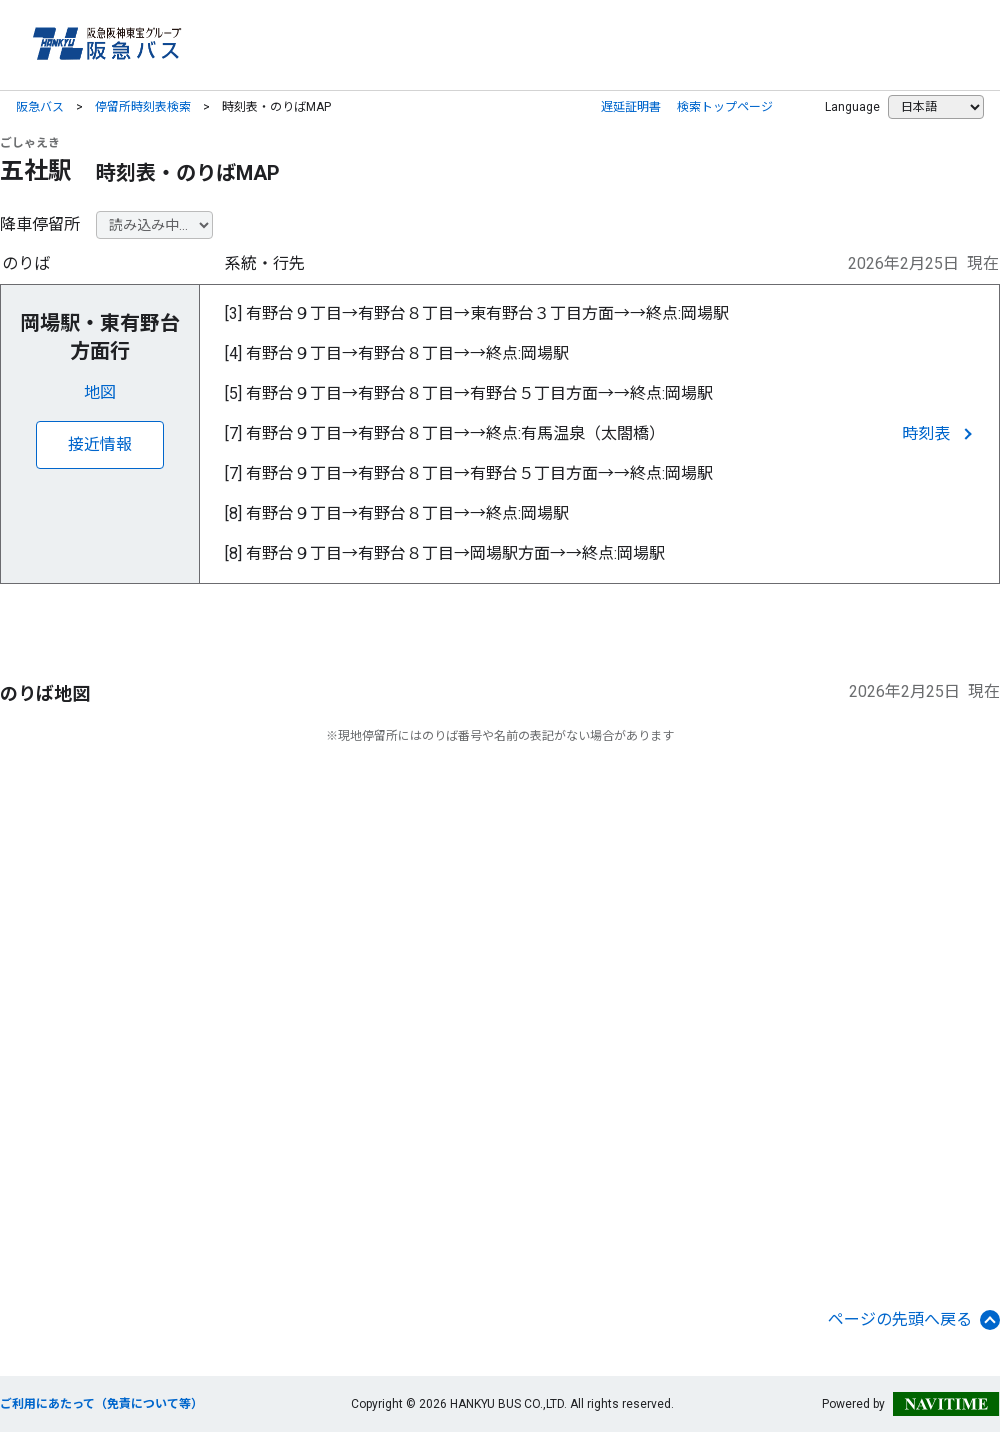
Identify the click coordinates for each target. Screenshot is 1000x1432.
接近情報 (100, 444)
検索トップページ (725, 107)
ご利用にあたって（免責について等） (101, 1404)
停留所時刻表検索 (143, 107)
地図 (100, 392)
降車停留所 (40, 224)
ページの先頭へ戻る (914, 1320)
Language (852, 107)
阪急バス (40, 107)
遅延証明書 (631, 107)
